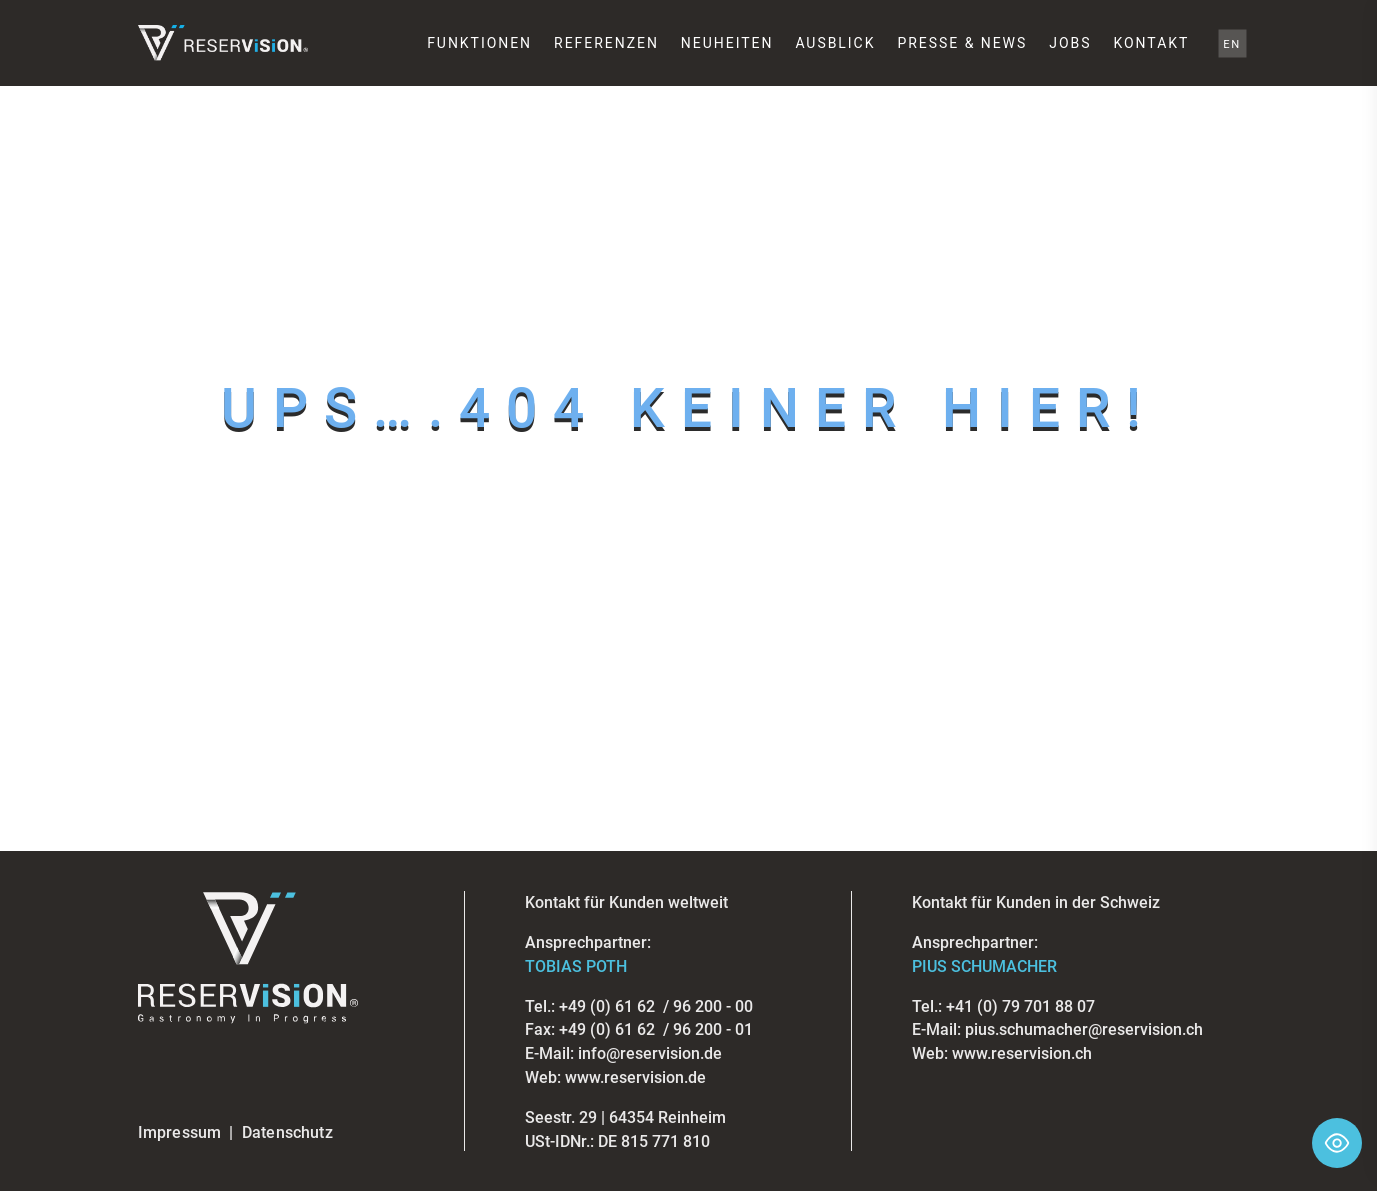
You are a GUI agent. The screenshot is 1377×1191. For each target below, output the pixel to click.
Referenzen (606, 43)
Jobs (1070, 43)
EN (1233, 43)
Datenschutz (287, 1132)
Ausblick (835, 43)
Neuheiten (727, 43)
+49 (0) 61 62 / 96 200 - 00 (656, 1006)
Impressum (179, 1132)
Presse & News (962, 43)
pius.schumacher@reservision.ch (1084, 1029)
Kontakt (1151, 43)
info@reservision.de (650, 1053)
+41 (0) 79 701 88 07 (1020, 1006)
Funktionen (479, 43)
